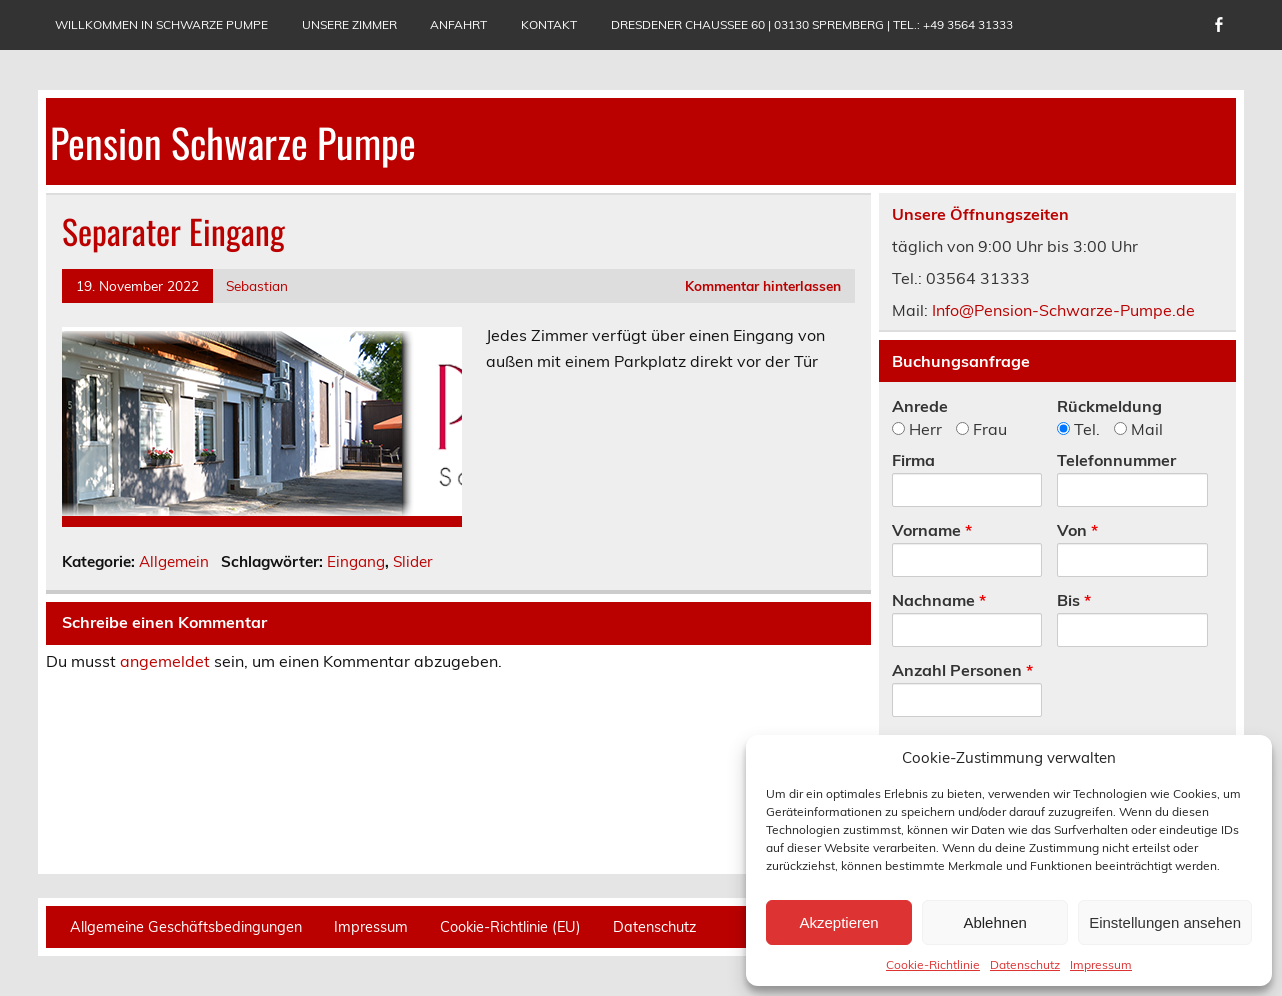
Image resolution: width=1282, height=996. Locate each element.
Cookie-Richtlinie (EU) (510, 927)
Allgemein (174, 561)
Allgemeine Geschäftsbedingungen (186, 927)
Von (1077, 530)
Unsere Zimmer (349, 24)
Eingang (356, 561)
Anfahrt (458, 24)
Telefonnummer (1116, 460)
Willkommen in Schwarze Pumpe (161, 24)
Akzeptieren (838, 922)
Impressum (1101, 964)
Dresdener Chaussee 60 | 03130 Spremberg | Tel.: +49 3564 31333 (812, 24)
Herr (917, 429)
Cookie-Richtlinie (933, 964)
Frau (981, 429)
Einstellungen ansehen (1165, 922)
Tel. (1078, 429)
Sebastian (257, 285)
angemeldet (165, 661)
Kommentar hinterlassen (763, 285)
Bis (1074, 600)
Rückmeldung (1109, 406)
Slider (413, 561)
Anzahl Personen (962, 670)
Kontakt (549, 24)
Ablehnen (994, 922)
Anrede (920, 406)
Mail (1138, 429)
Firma (913, 460)
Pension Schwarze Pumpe (233, 142)
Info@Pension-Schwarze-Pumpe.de (1063, 310)
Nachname (939, 600)
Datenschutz (1025, 964)
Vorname (932, 530)
